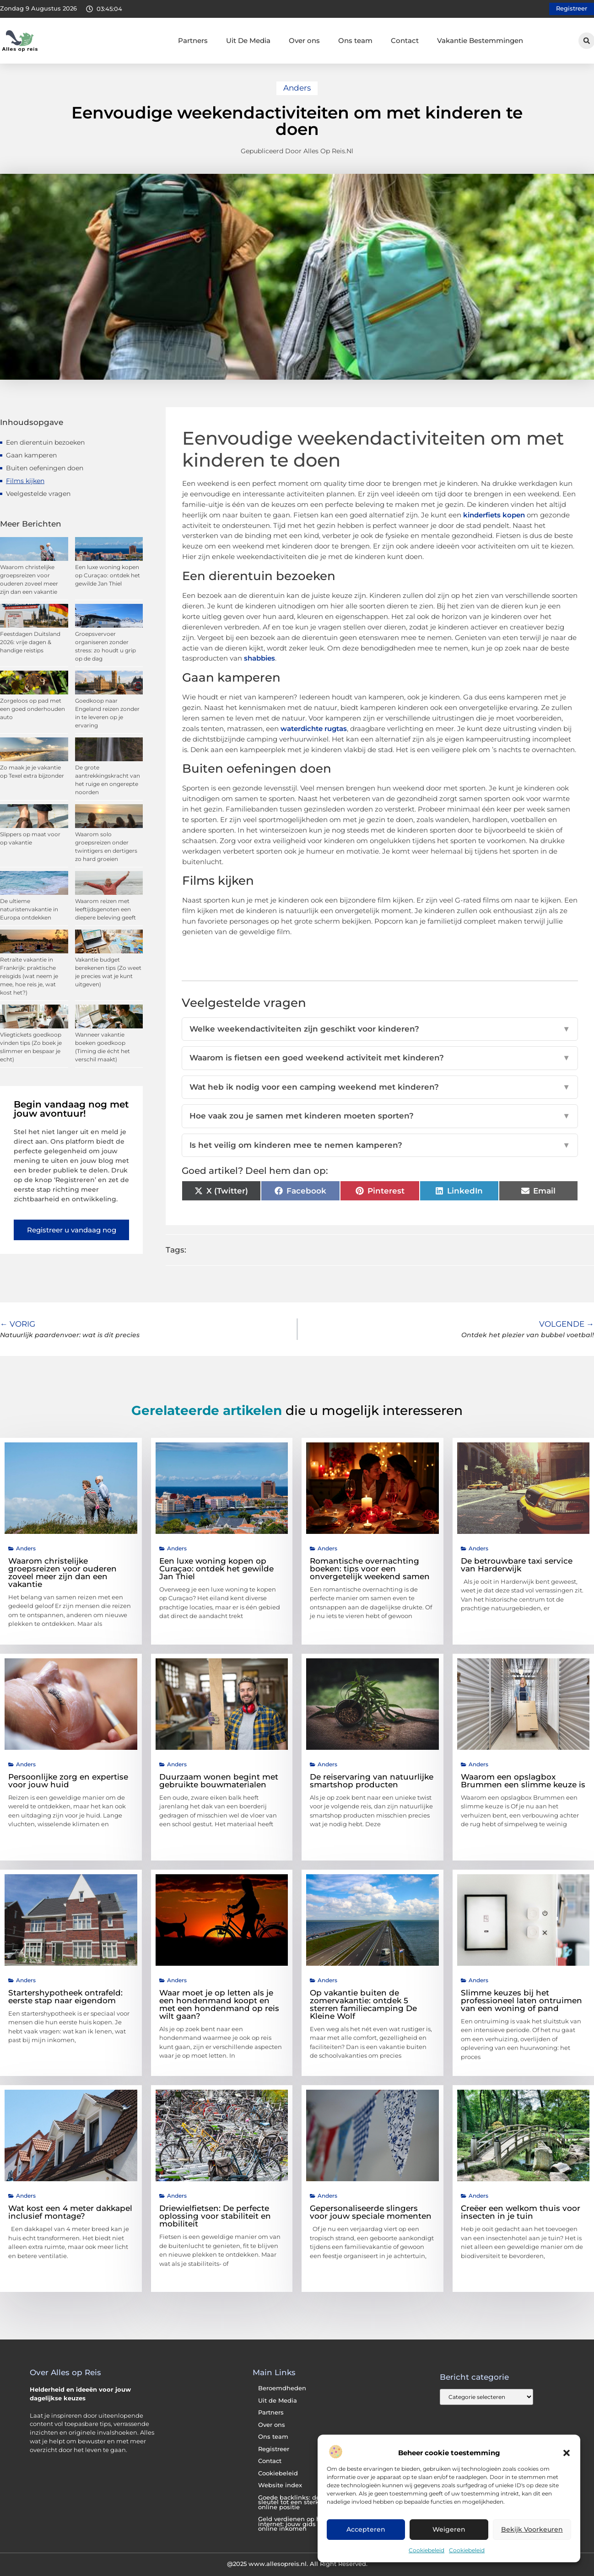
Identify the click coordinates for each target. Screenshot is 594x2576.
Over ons (304, 40)
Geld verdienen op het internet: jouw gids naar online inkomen (294, 2524)
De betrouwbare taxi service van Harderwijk (516, 1564)
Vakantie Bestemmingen (480, 40)
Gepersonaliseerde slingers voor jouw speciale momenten (371, 2212)
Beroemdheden (282, 2388)
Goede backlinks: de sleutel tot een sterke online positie (290, 2502)
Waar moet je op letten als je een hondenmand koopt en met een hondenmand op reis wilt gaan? (219, 2004)
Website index (280, 2485)
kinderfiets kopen (494, 515)
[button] (566, 2453)
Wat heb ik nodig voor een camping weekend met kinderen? (379, 1087)
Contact (405, 40)
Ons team (355, 40)
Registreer (273, 2449)
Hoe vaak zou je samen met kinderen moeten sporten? (379, 1116)
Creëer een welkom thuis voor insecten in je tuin (520, 2212)
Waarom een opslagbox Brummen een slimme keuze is (523, 1780)
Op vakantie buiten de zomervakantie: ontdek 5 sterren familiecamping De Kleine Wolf (363, 2004)
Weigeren (449, 2529)
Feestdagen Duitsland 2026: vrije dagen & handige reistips (30, 642)
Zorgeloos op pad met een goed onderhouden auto (32, 709)
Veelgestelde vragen (38, 493)
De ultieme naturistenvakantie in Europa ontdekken (29, 909)
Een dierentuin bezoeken (45, 442)
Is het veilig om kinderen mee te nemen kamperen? (379, 1145)
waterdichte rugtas (314, 728)
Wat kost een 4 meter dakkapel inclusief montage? (70, 2212)
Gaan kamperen (31, 455)
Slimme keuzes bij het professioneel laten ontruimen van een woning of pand (521, 2000)
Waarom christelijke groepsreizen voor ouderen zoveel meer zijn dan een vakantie (62, 1572)
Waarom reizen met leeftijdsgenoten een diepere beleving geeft (105, 909)
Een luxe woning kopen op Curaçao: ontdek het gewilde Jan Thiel (107, 575)
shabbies (259, 658)
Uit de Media (277, 2400)
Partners (193, 40)
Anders (297, 87)
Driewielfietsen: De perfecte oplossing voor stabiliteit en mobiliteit (215, 2216)
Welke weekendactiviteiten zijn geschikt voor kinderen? (379, 1029)
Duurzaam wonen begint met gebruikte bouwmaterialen (218, 1780)
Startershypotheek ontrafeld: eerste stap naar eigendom (65, 1996)
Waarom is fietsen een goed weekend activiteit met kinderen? (379, 1058)
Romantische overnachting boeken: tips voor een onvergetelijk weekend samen (370, 1568)
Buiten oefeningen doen (44, 468)
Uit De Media (248, 40)
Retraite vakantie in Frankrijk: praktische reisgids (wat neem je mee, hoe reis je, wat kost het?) (29, 976)
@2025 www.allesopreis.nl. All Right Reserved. (297, 2563)
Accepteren (366, 2529)
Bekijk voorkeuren (532, 2529)
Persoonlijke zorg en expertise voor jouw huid (68, 1780)
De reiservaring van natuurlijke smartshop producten (371, 1780)
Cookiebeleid (426, 2550)
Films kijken (25, 481)
